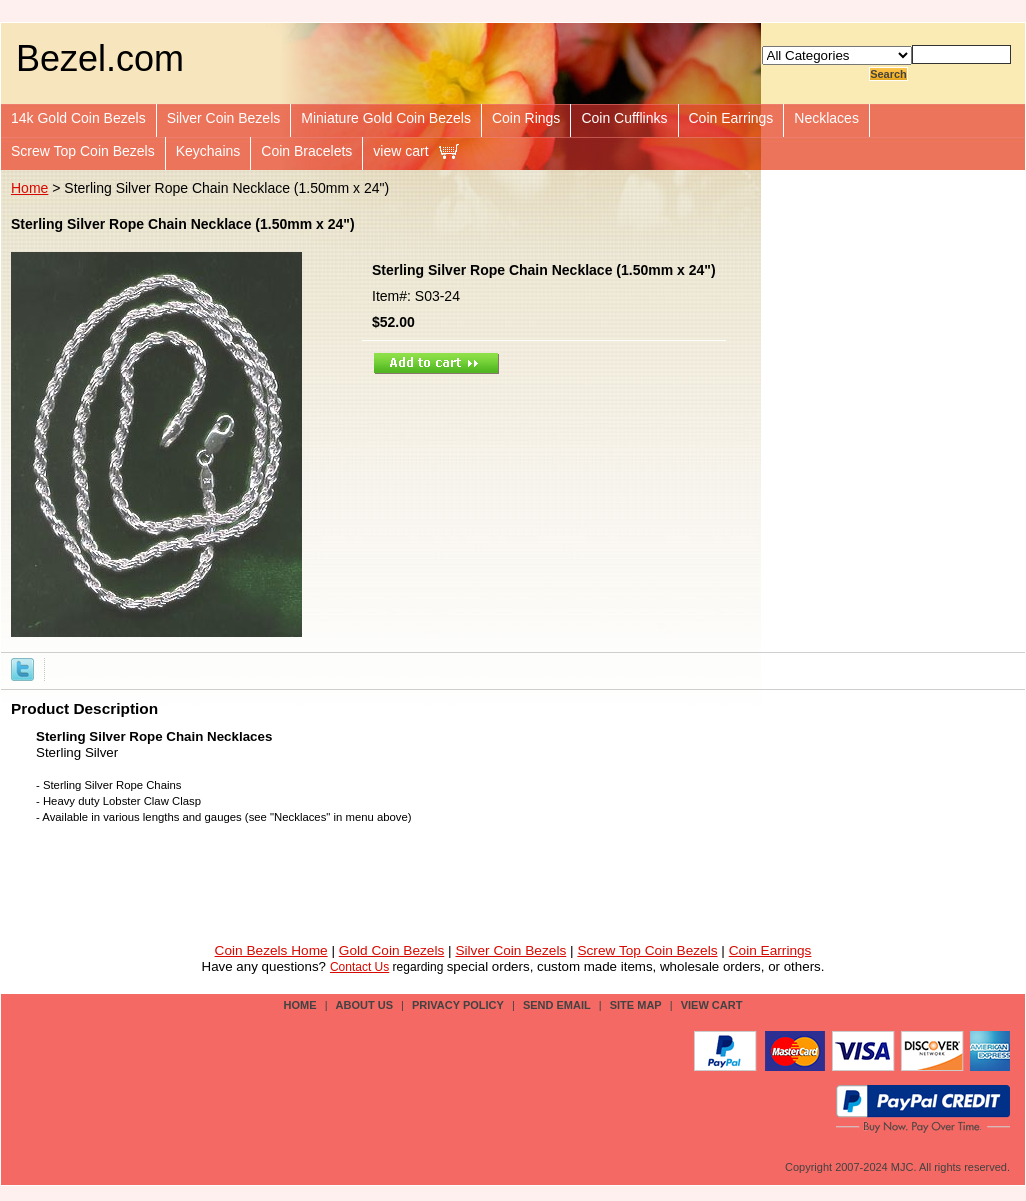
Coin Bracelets (306, 151)
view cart (400, 151)
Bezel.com (100, 58)
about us (364, 1005)
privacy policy (458, 1005)
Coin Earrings (731, 118)
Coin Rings (526, 118)
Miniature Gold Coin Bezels (386, 118)
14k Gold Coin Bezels (78, 118)
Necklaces (826, 118)
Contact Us (359, 967)
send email (557, 1005)
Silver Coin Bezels (224, 118)
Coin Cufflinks (624, 118)
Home (29, 188)
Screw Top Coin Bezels (83, 151)
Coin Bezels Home (271, 950)
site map (636, 1005)
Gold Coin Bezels (392, 950)
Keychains (208, 151)
